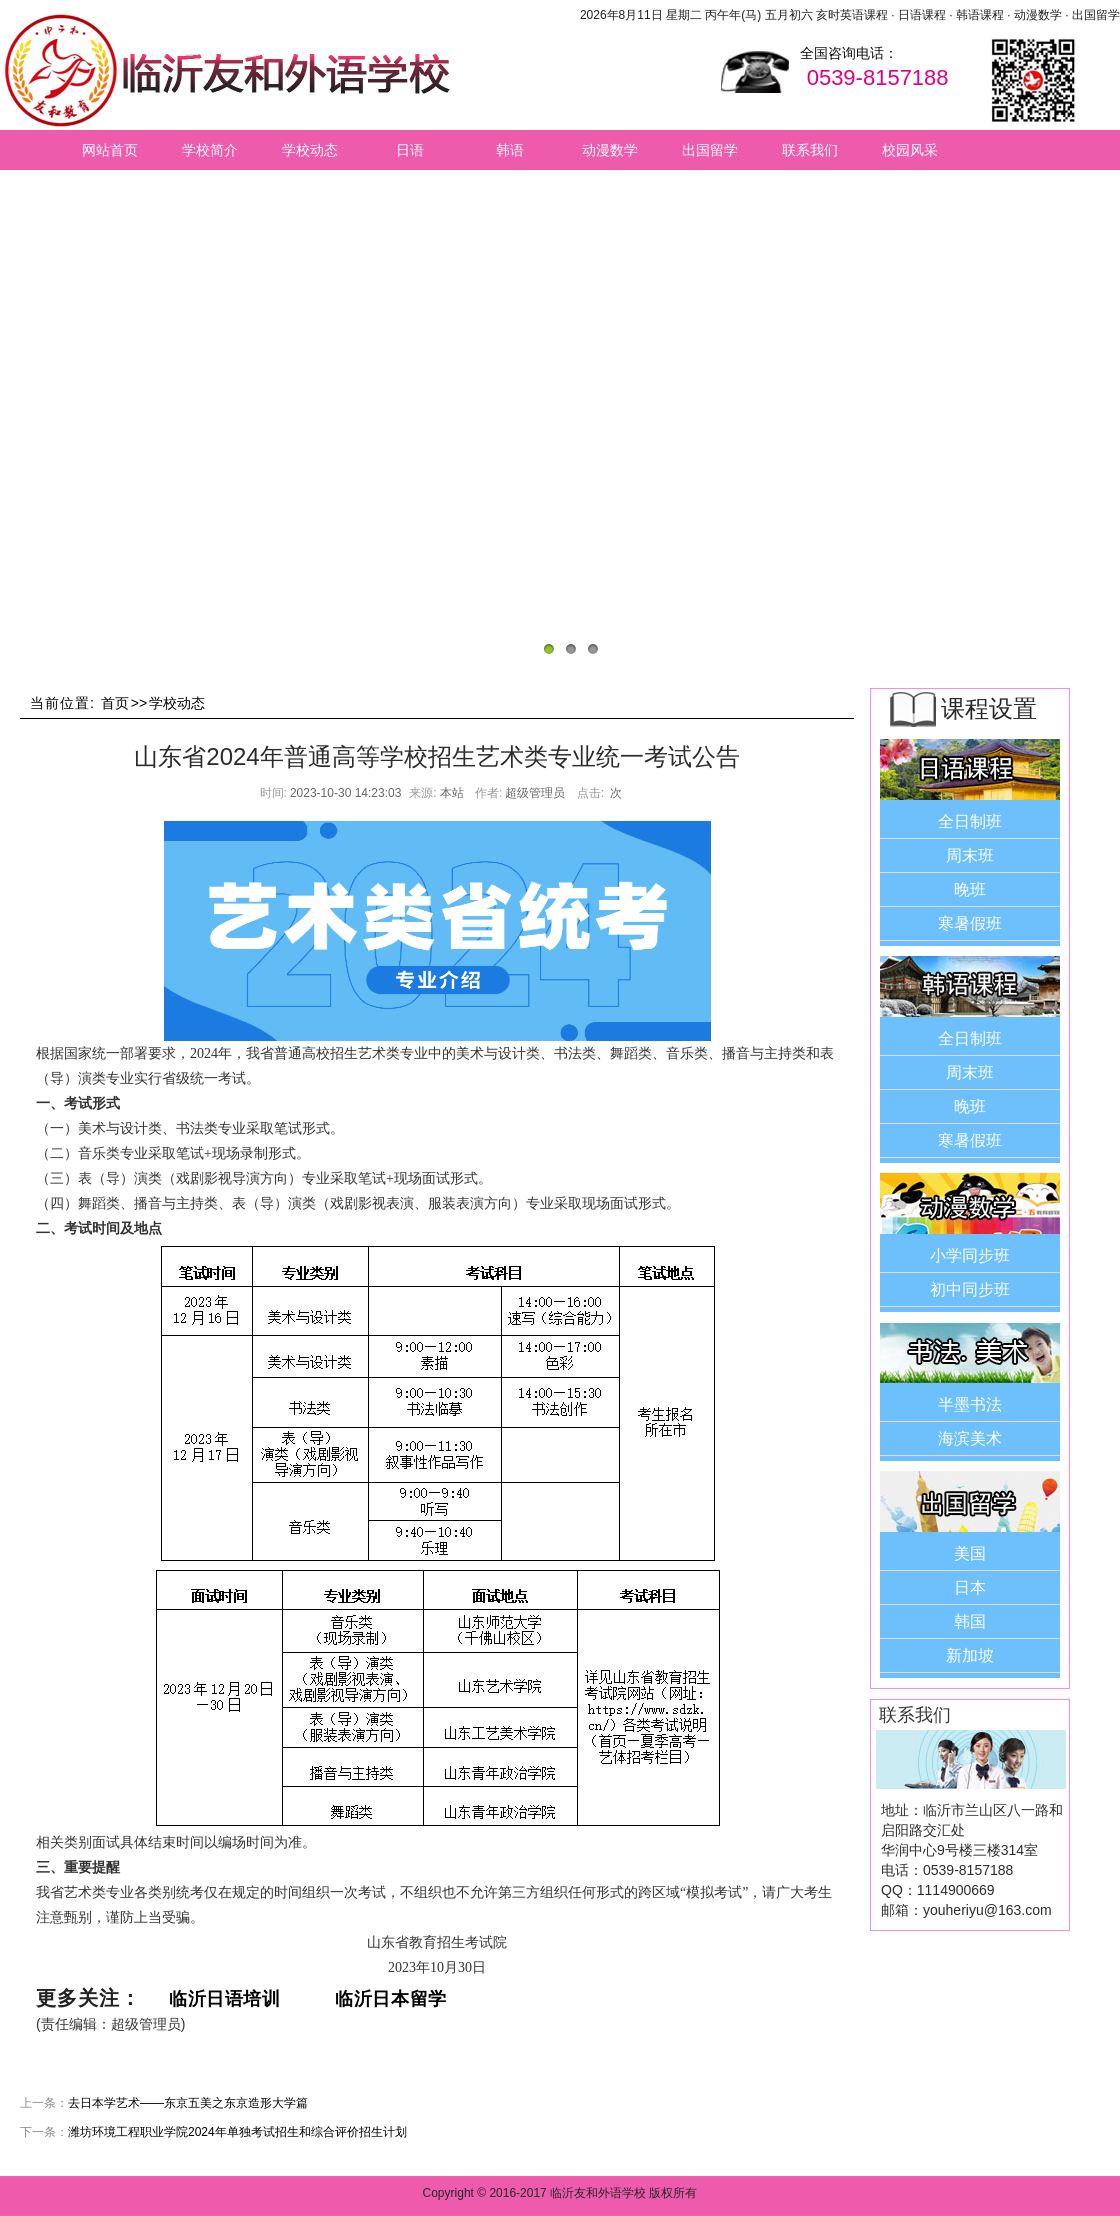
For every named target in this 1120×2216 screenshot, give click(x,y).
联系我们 (810, 150)
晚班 (970, 889)
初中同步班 (970, 1289)
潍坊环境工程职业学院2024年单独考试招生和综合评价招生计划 (237, 2132)
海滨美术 (970, 1438)
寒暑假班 (970, 923)
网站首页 (110, 150)
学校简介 (210, 150)
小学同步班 (970, 1255)
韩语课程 (980, 15)
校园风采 (910, 150)
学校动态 (310, 150)
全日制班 (970, 821)
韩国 (970, 1621)
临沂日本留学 (390, 1999)
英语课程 (864, 15)
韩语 (510, 150)
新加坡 (970, 1655)
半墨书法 (970, 1404)
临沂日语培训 (227, 1999)
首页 (115, 703)
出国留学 (1096, 15)
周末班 (970, 855)
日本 (970, 1587)
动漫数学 (1038, 15)
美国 (970, 1553)
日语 (410, 150)
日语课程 (922, 15)
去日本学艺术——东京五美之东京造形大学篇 (188, 2103)
